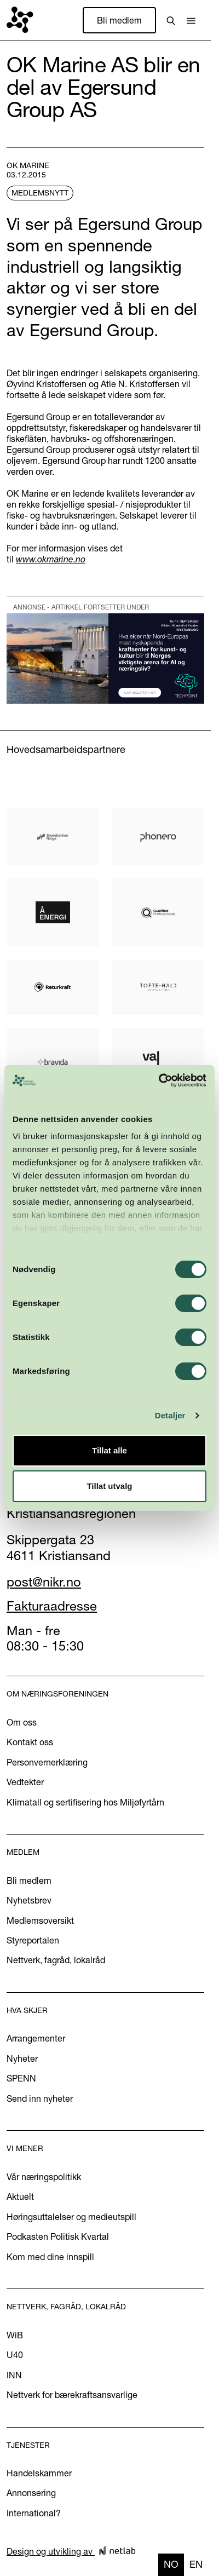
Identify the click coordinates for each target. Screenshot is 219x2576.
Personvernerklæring (47, 1762)
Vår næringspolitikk (44, 2176)
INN (14, 2375)
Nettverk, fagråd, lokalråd (56, 1959)
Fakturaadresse (52, 1606)
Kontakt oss (30, 1742)
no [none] (171, 2564)
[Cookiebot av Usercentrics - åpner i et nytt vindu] (158, 1080)
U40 (15, 2354)
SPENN (21, 2078)
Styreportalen (33, 1940)
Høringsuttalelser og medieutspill (71, 2216)
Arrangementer (36, 2038)
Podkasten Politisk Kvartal (58, 2236)
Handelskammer (39, 2473)
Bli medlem (119, 20)
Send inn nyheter (40, 2098)
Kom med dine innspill (50, 2256)
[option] (196, 2565)
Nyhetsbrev (29, 1900)
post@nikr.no (44, 1582)
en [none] (196, 2564)
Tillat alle (109, 1450)
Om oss (22, 1722)
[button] (191, 20)
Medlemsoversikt (40, 1920)
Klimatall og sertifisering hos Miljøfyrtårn (85, 1802)
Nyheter (22, 2058)
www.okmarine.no (50, 559)
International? (34, 2513)
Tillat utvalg (109, 1486)
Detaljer (170, 1415)
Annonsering (31, 2492)
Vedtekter (25, 1781)
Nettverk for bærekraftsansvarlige (72, 2394)
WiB (15, 2335)
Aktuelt (20, 2196)
